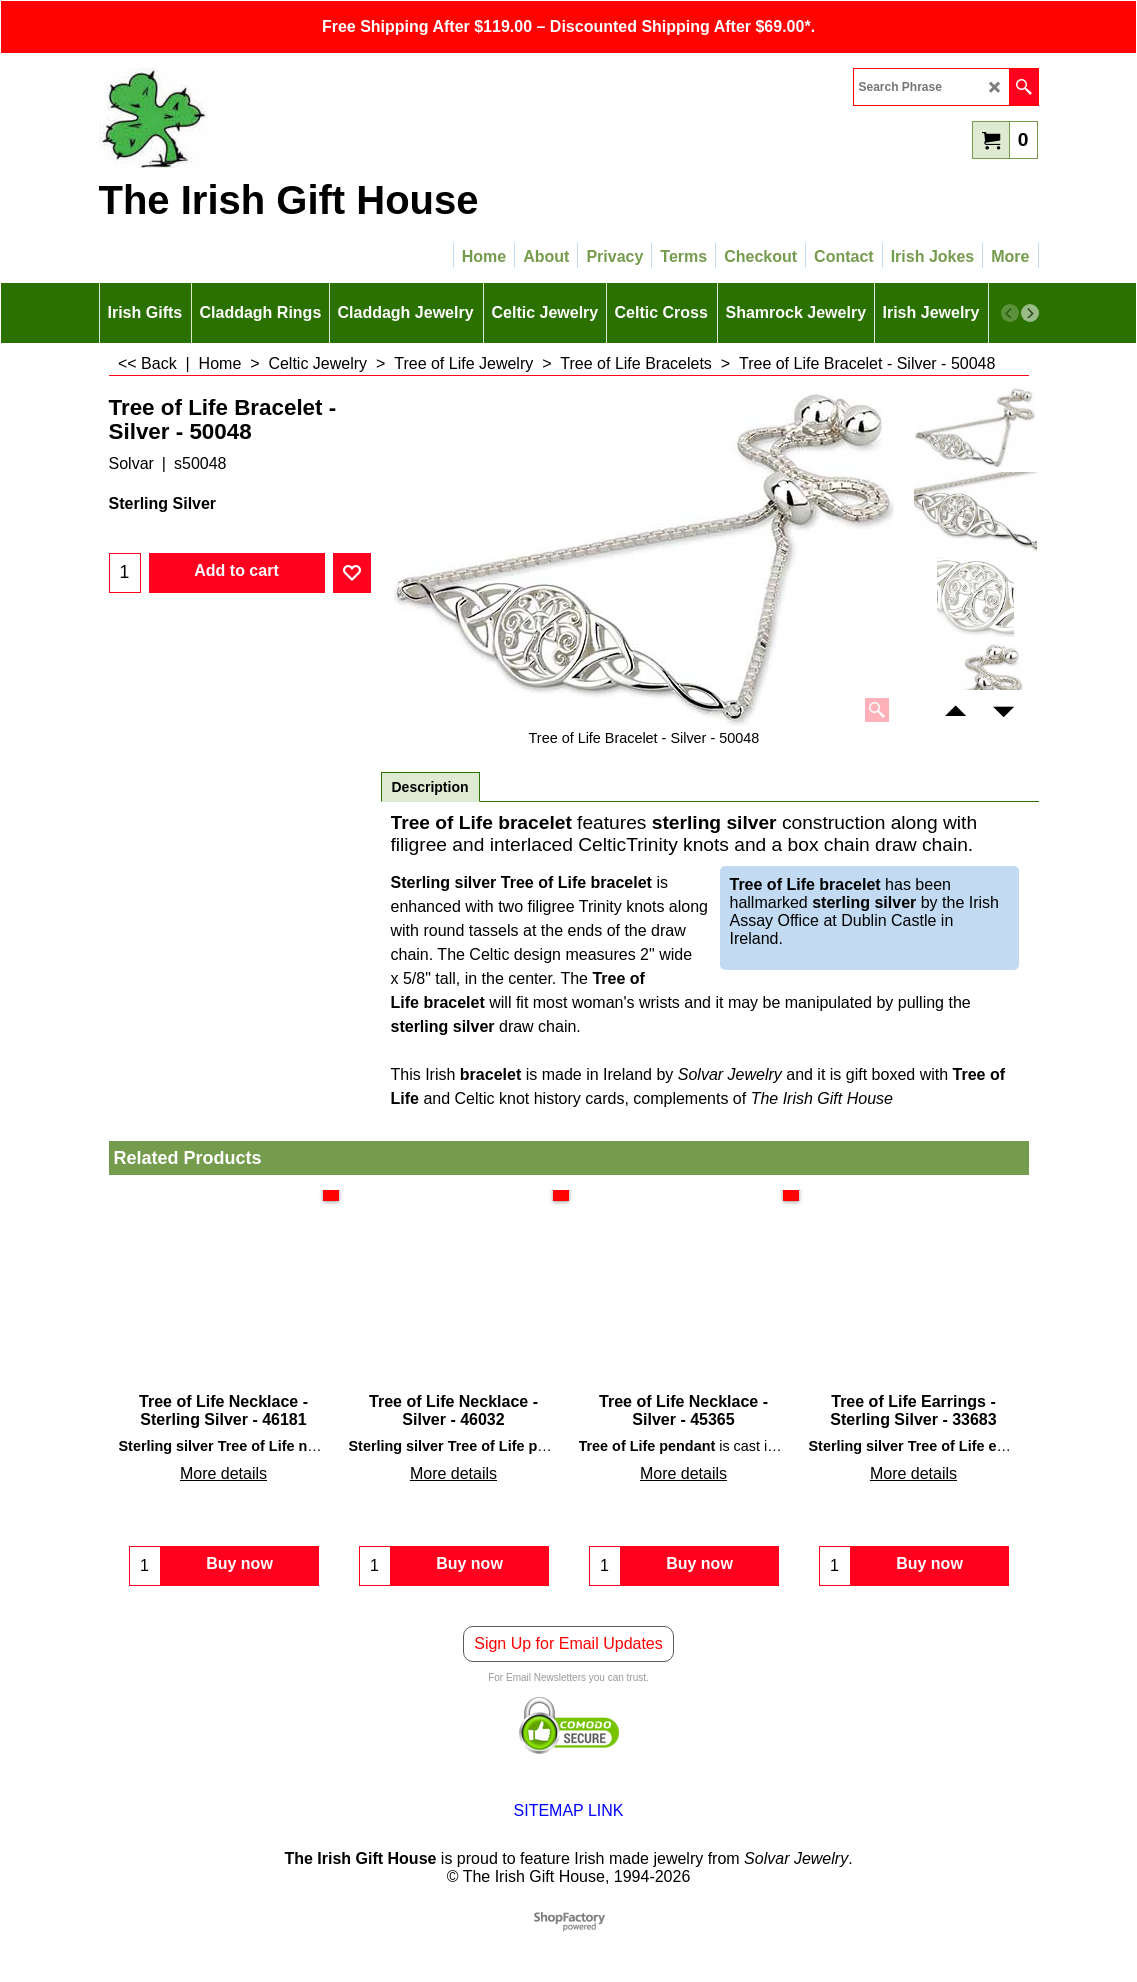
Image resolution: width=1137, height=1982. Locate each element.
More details (223, 1473)
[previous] (1010, 313)
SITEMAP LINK (569, 1810)
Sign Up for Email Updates (568, 1643)
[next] (1030, 313)
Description (430, 787)
